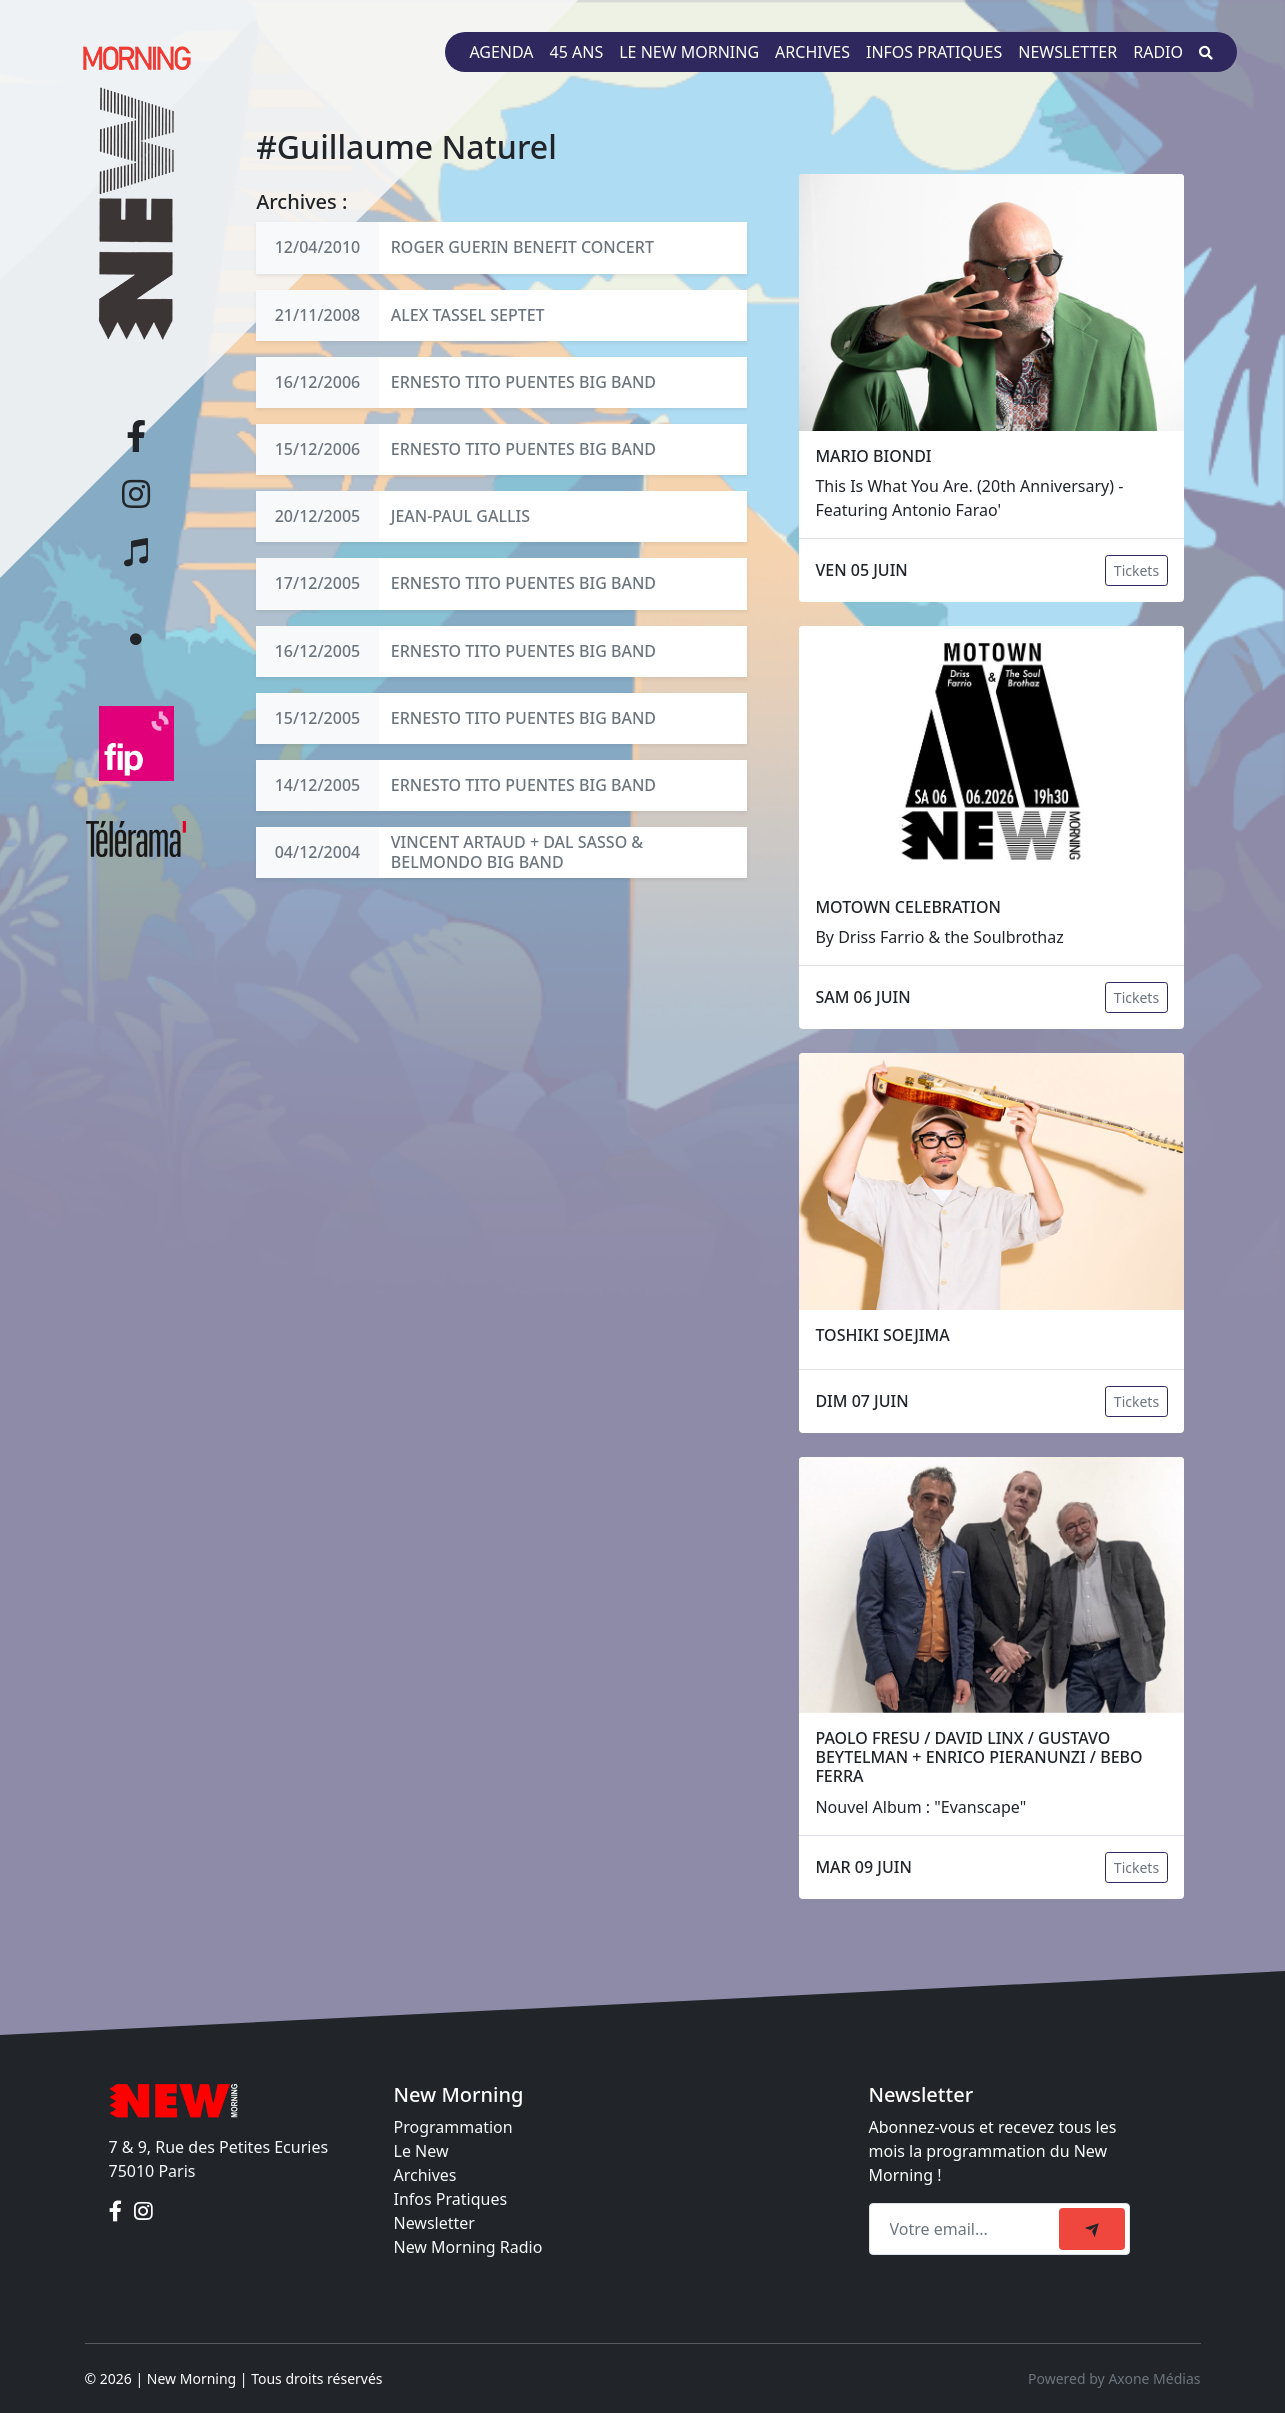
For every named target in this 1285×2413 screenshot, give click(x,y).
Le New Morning (689, 52)
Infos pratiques (934, 52)
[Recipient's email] (967, 2229)
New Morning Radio (468, 2247)
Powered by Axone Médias (1114, 2378)
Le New (421, 2151)
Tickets (1136, 570)
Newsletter (1067, 52)
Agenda (501, 52)
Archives (812, 52)
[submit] (1092, 2229)
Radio (1158, 52)
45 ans (577, 52)
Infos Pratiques (451, 2199)
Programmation (453, 2127)
